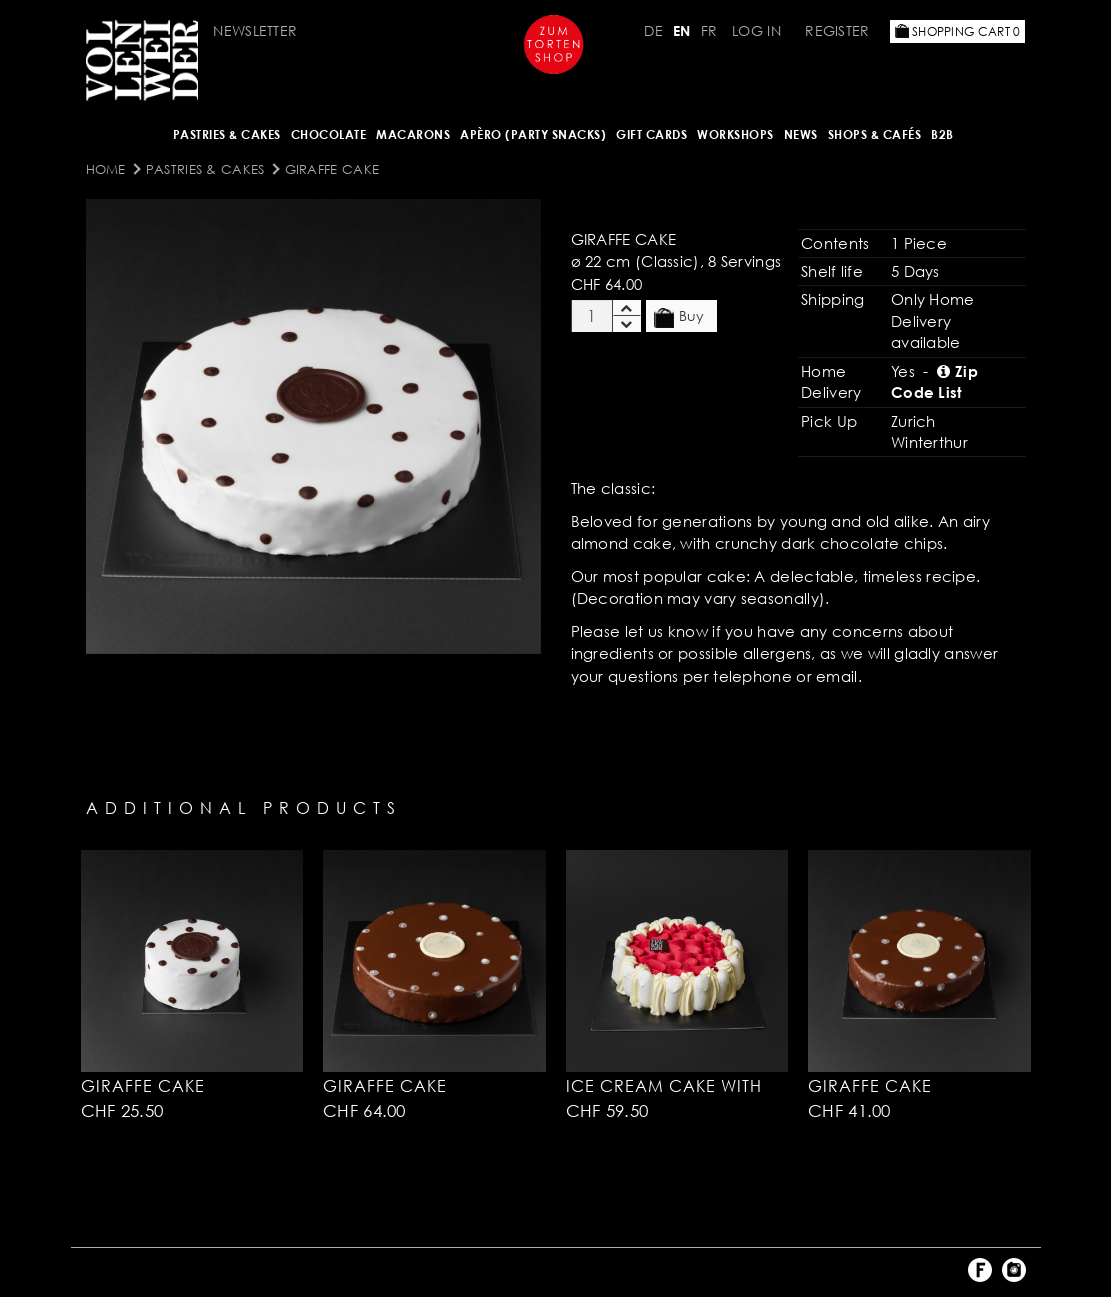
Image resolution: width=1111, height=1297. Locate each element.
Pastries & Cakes (227, 134)
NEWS (801, 134)
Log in (756, 30)
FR (709, 30)
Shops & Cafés (875, 134)
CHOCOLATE (329, 134)
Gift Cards (651, 134)
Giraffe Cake (332, 169)
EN (682, 30)
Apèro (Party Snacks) (533, 134)
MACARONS (413, 134)
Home (106, 169)
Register (837, 30)
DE (653, 30)
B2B (942, 134)
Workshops (735, 134)
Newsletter (255, 30)
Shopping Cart (958, 31)
